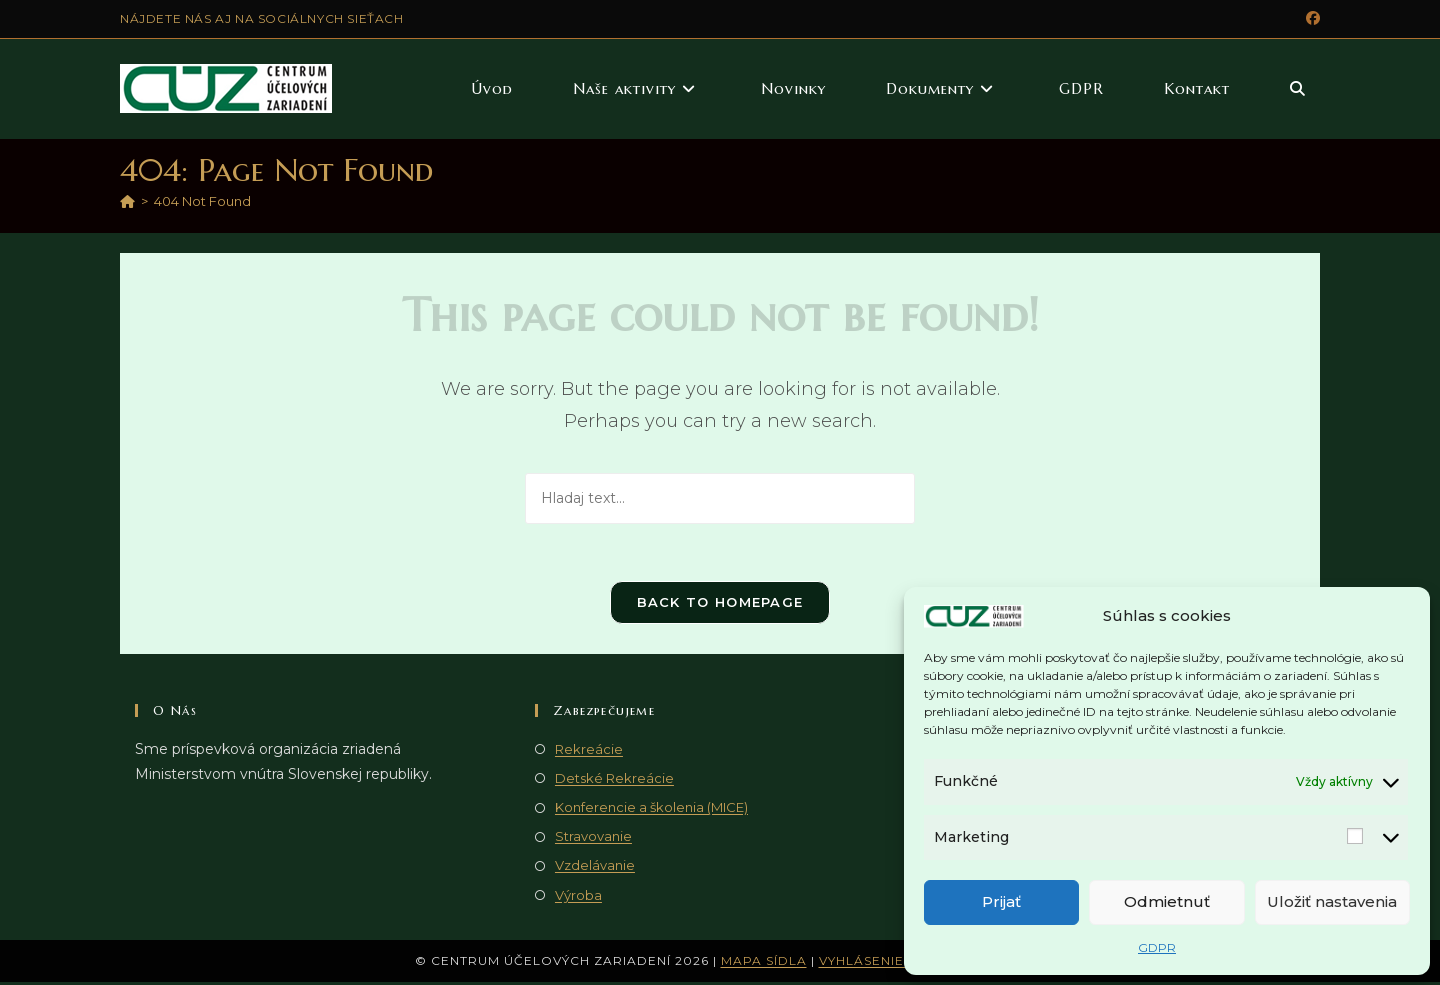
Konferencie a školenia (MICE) (651, 810)
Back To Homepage (720, 605)
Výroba (578, 898)
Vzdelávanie (595, 869)
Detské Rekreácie (614, 781)
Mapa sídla (764, 963)
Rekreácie (589, 752)
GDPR (1157, 947)
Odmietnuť (1167, 901)
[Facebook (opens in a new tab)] (1310, 19)
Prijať (1001, 901)
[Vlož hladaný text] (720, 498)
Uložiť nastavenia (1332, 901)
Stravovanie (593, 839)
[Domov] (127, 201)
